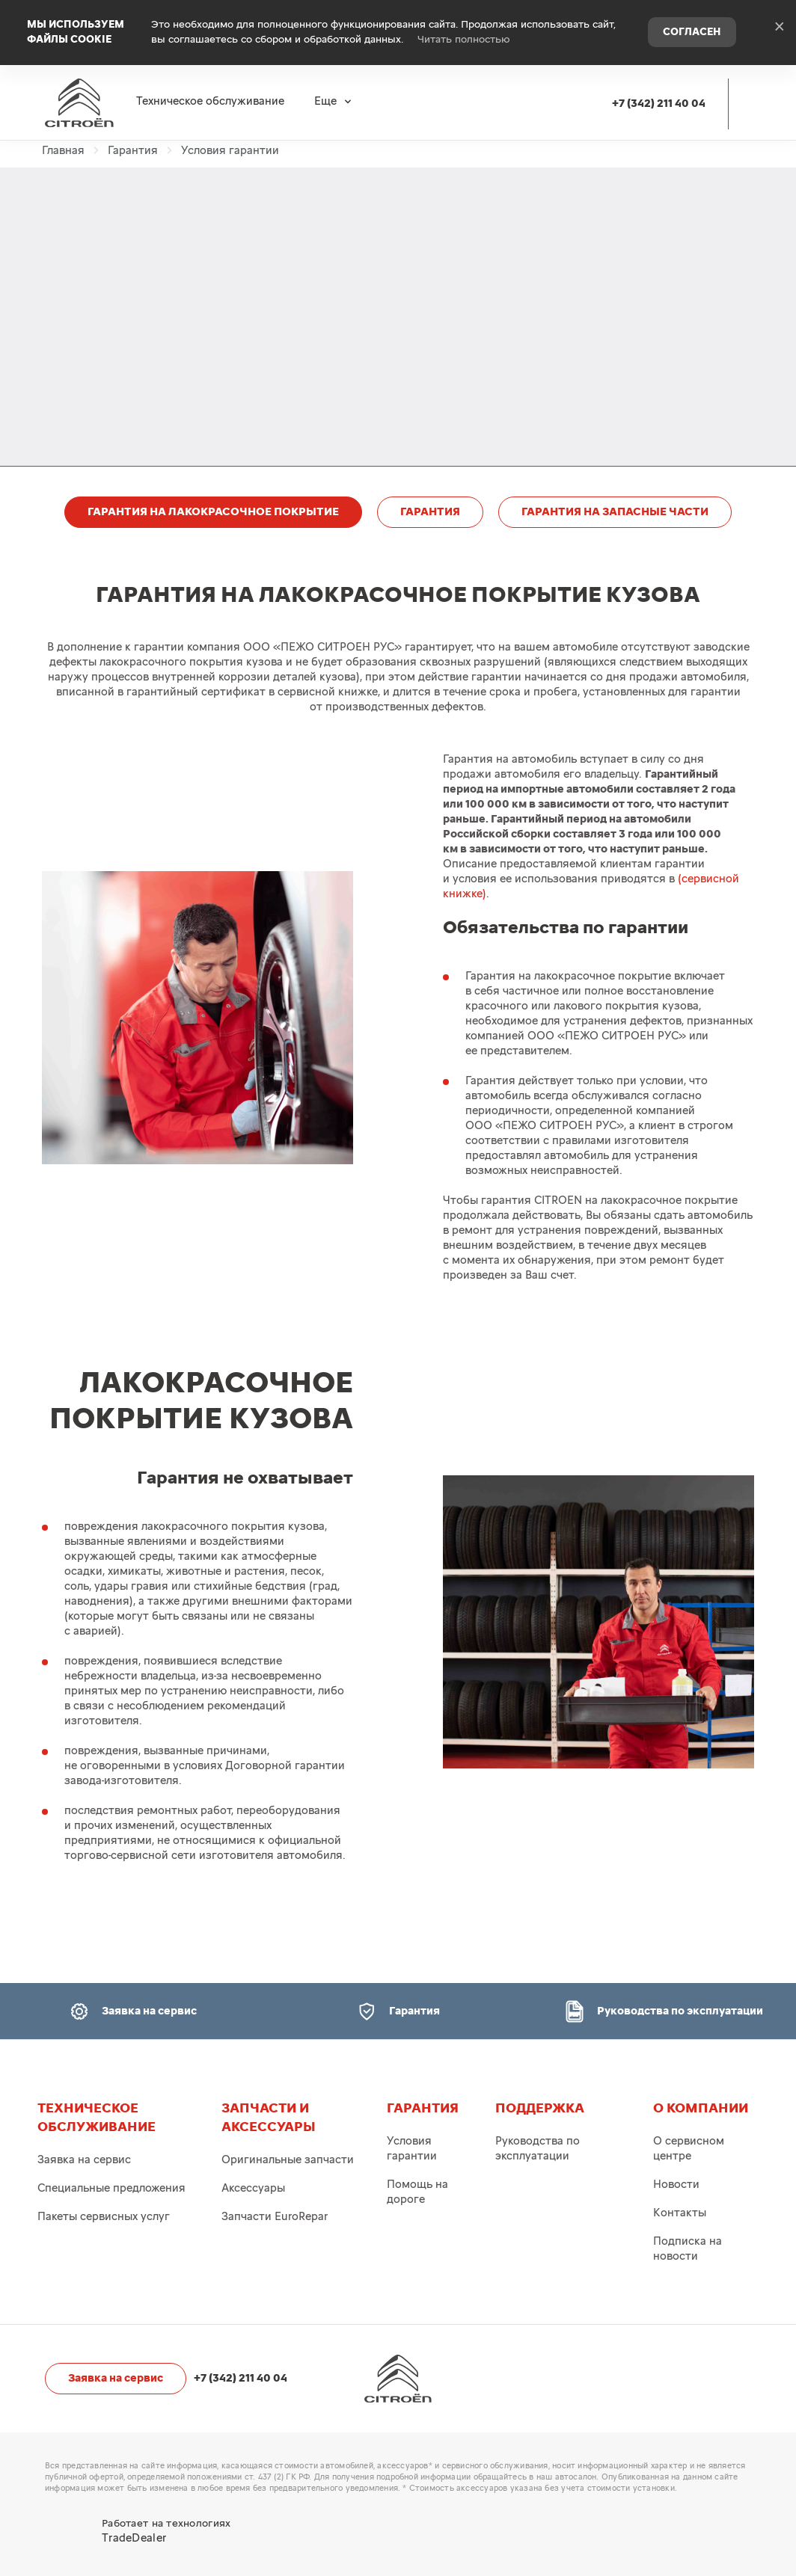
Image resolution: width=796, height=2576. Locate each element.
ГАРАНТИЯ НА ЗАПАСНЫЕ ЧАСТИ (614, 511)
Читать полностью (463, 37)
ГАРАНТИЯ (430, 511)
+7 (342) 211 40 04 (658, 98)
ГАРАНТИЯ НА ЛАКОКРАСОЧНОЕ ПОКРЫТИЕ (213, 511)
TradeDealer (134, 2538)
